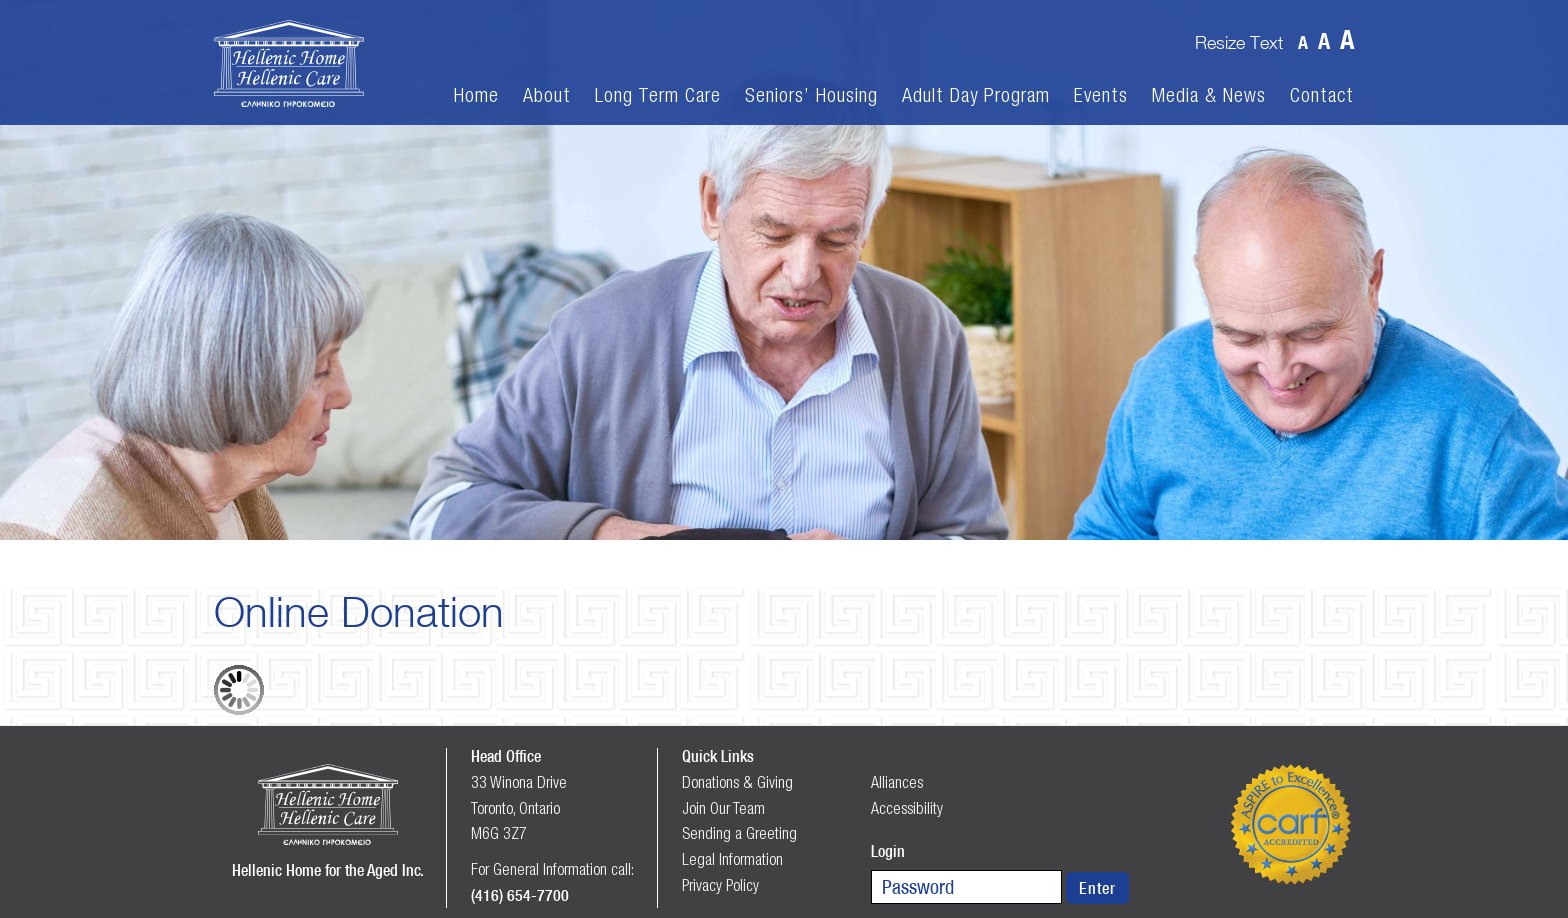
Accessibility (907, 808)
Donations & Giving (737, 782)
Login (888, 851)
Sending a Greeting (739, 833)
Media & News (1209, 95)
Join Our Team (723, 808)
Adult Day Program (976, 95)
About (547, 95)
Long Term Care (658, 95)
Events (1101, 95)
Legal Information (732, 859)
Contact (1322, 95)
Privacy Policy (720, 885)
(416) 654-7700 (520, 895)
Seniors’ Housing (811, 95)
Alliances (897, 782)
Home (476, 95)
